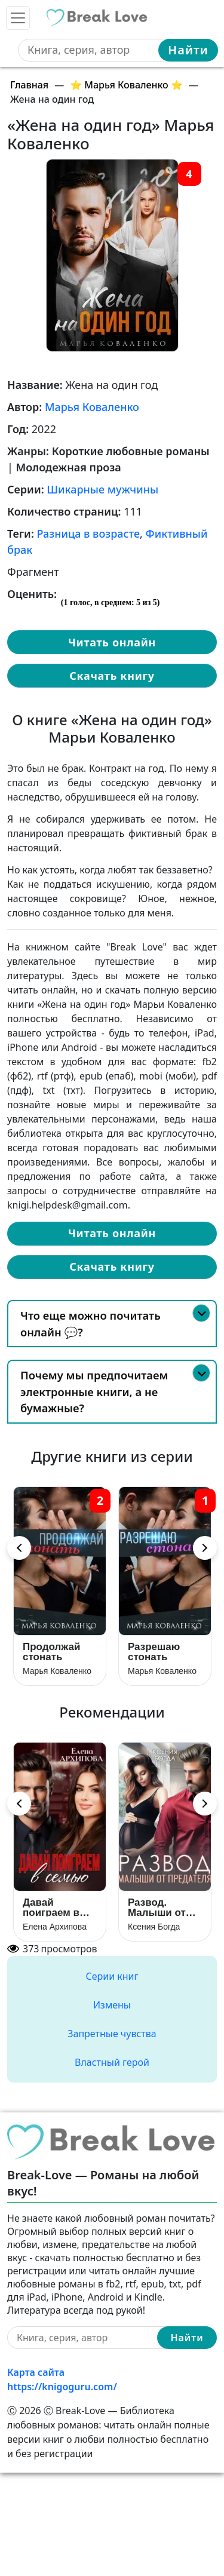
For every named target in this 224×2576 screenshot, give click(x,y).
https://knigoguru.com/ (62, 2386)
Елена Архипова (55, 1926)
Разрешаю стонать (154, 1651)
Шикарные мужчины (102, 489)
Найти (188, 50)
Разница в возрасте (88, 533)
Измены (112, 2004)
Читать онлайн (112, 642)
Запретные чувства (111, 2033)
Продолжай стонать (51, 1651)
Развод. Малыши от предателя (157, 1907)
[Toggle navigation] (18, 18)
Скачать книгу (111, 675)
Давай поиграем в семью (51, 1907)
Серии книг (111, 1976)
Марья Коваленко (92, 407)
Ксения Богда (154, 1926)
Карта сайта (36, 2372)
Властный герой (112, 2062)
